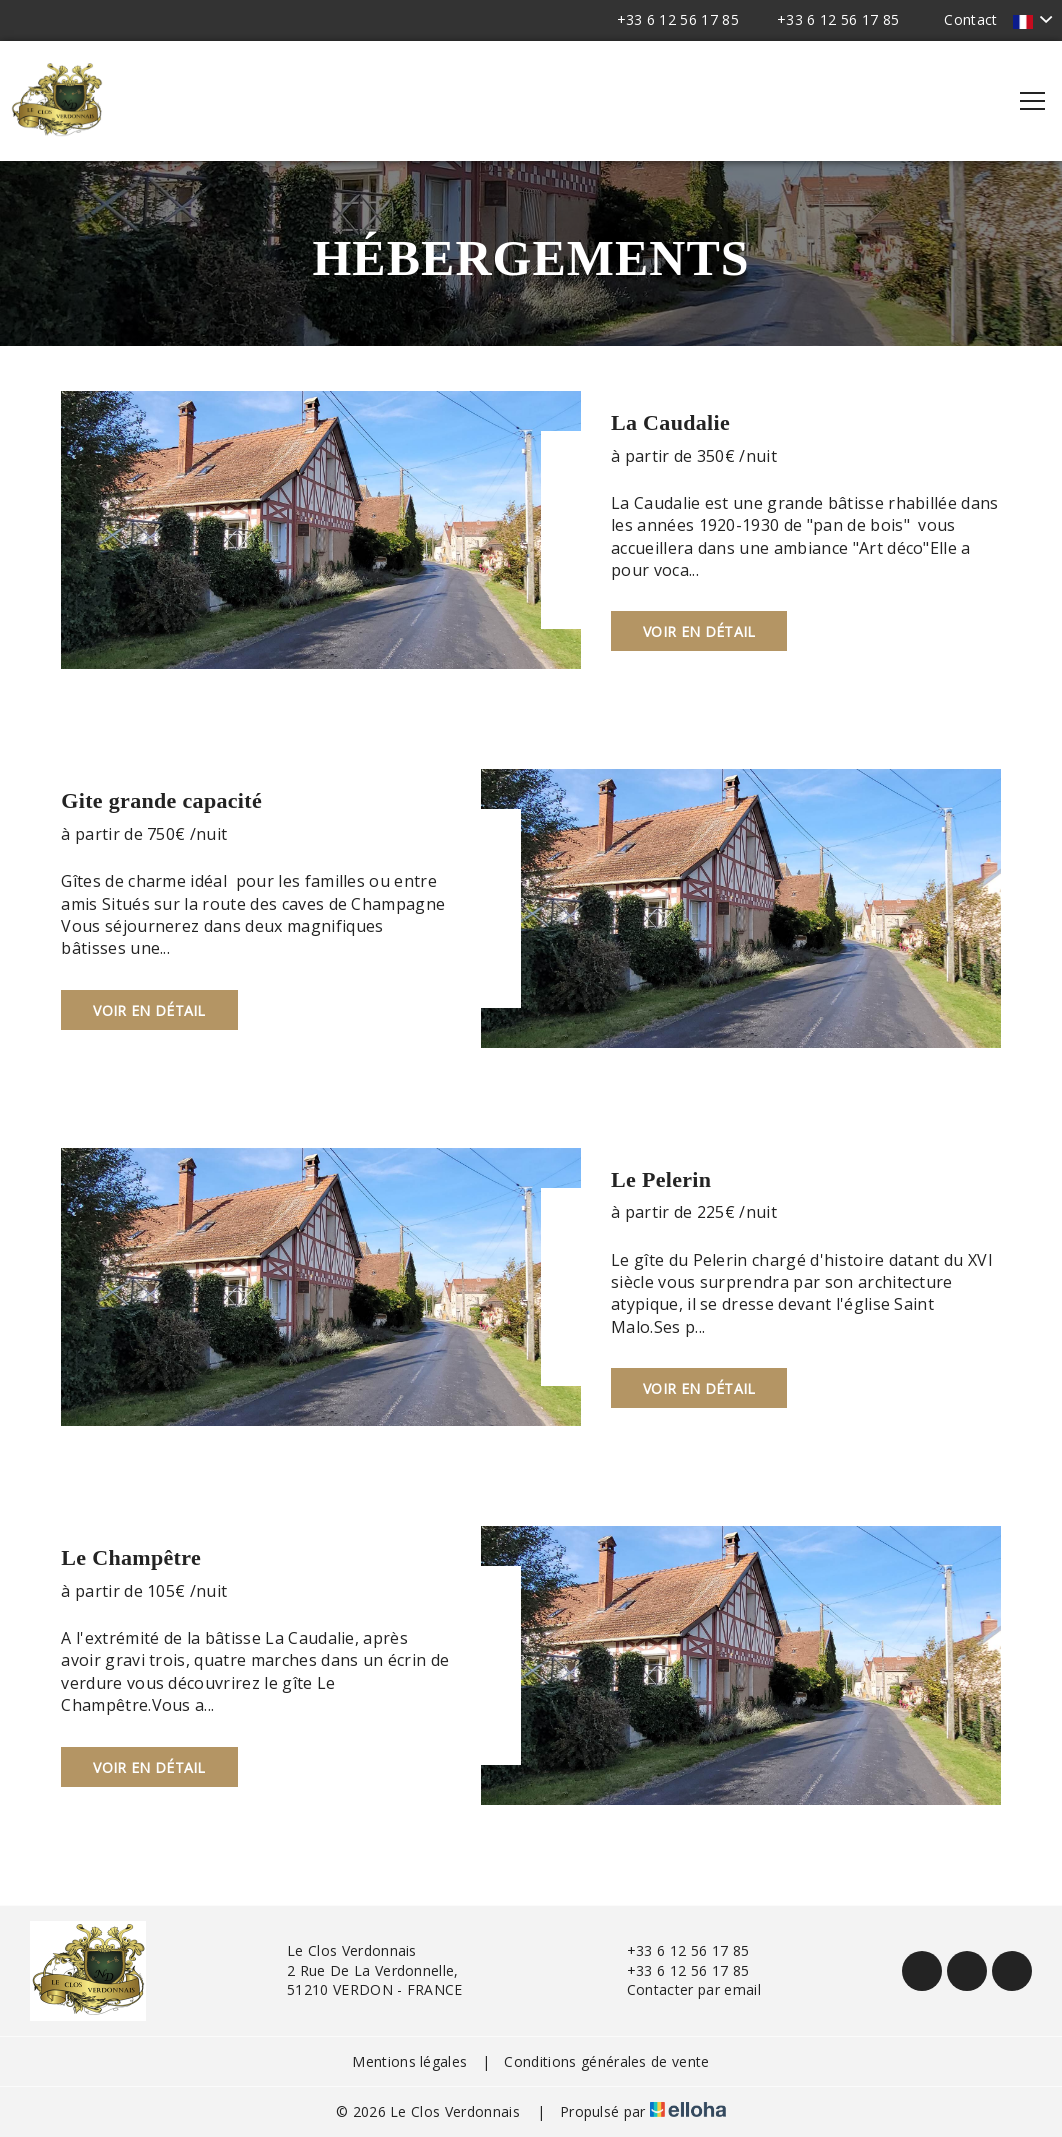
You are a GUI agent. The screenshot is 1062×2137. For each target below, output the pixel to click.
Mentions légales (409, 2061)
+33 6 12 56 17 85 (676, 1950)
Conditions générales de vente (606, 2061)
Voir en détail (699, 631)
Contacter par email (682, 1989)
